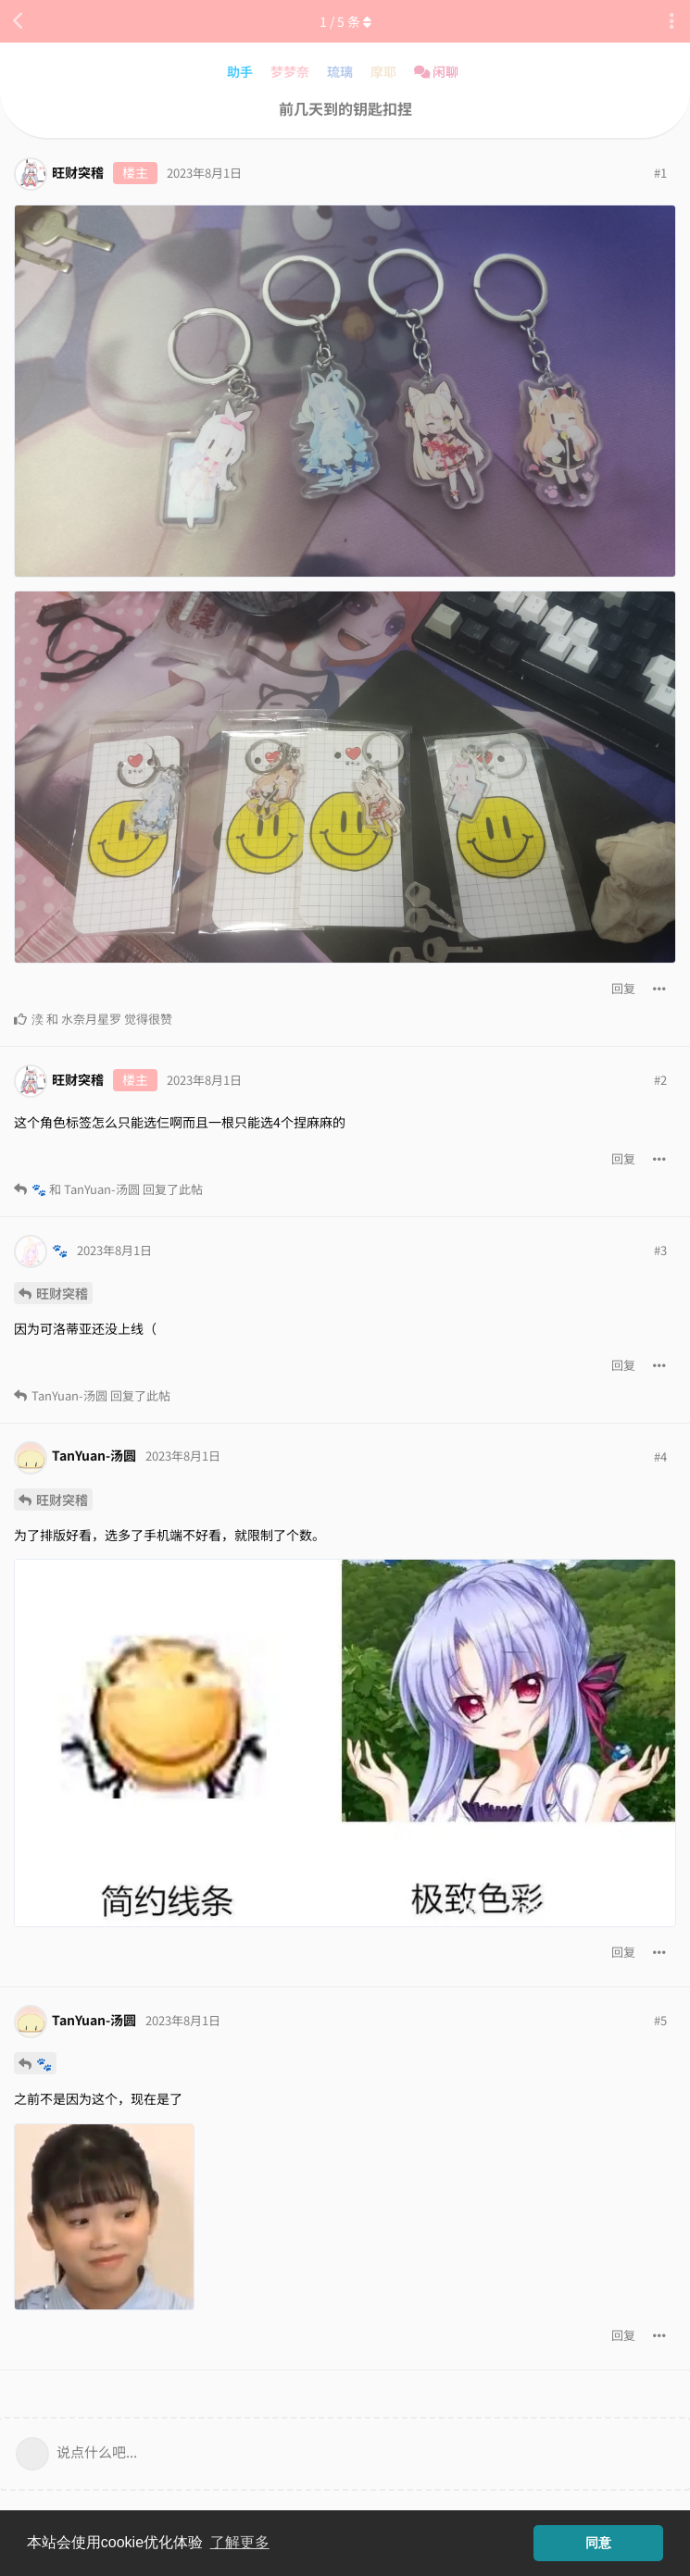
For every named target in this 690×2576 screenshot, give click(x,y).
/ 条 (345, 21)
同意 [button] (598, 2542)
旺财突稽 (62, 1293)
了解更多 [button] (240, 2542)
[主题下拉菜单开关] (671, 21)
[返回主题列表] (18, 21)
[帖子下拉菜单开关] (659, 988)
